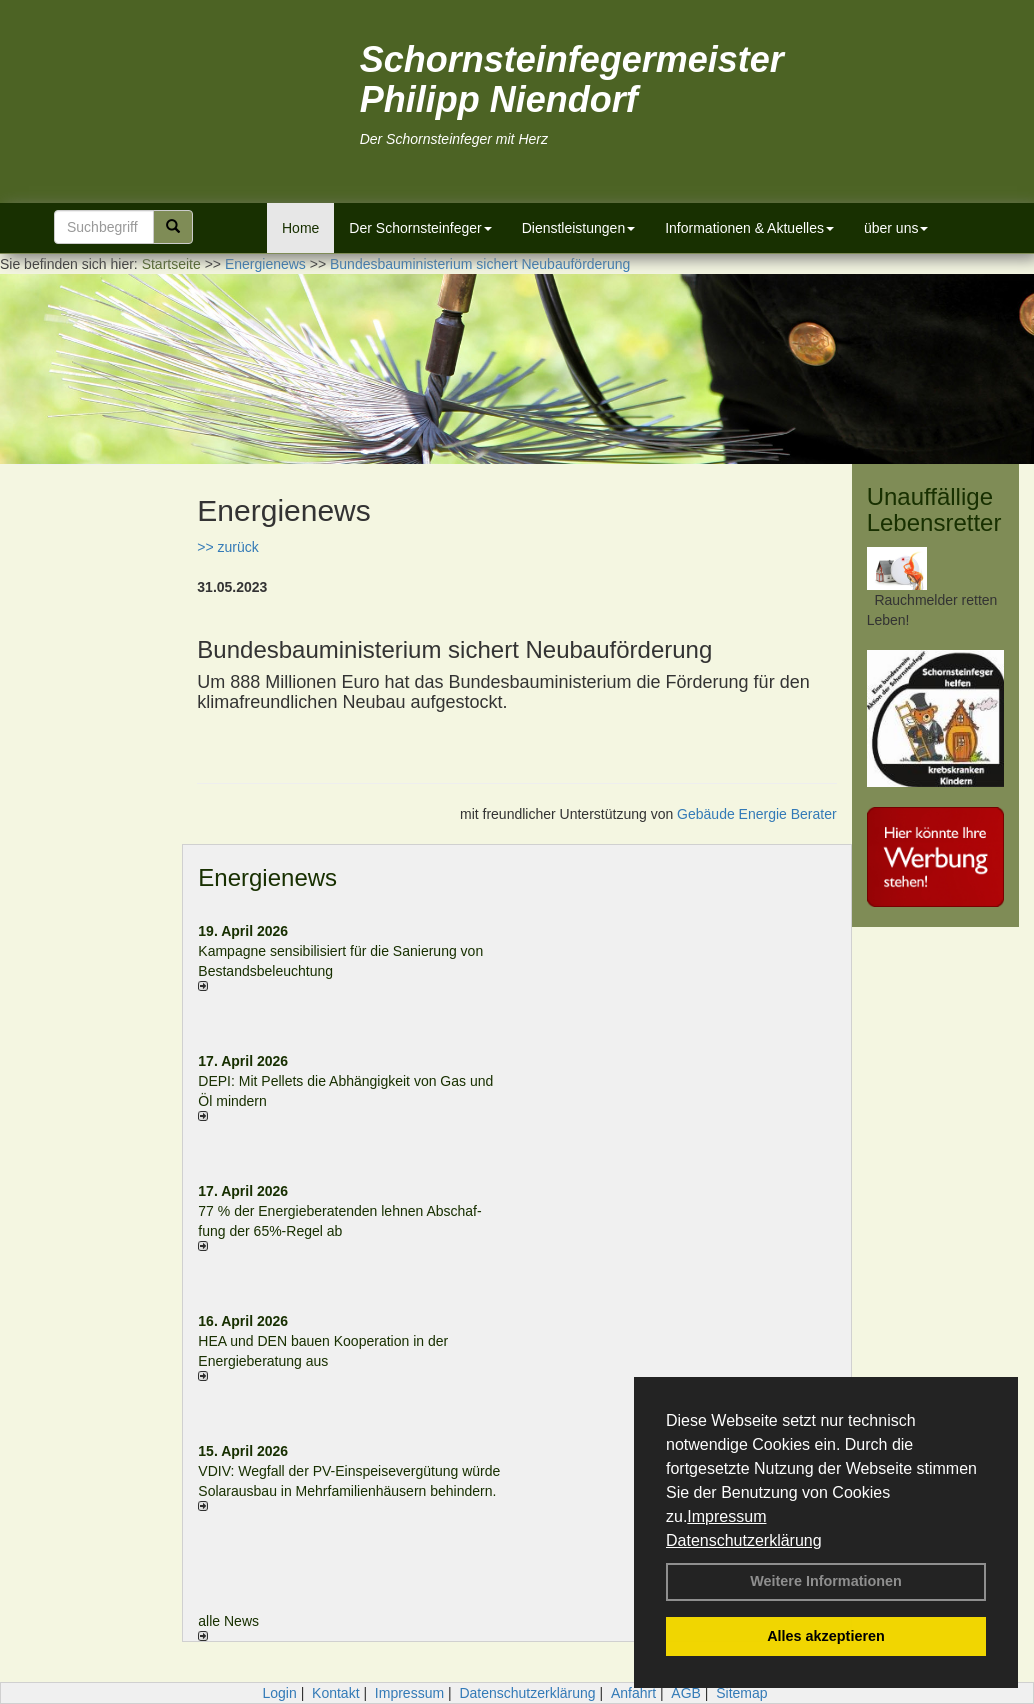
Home (300, 228)
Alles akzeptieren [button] (826, 1636)
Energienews (267, 877)
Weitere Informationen (826, 1581)
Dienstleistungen (579, 228)
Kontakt (335, 1693)
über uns (896, 228)
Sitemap (741, 1693)
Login (279, 1693)
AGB (686, 1693)
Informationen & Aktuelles (749, 228)
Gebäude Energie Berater (757, 814)
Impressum (726, 1516)
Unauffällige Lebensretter (934, 509)
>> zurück (227, 547)
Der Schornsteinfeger (420, 228)
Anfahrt (633, 1693)
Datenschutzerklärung (744, 1540)
